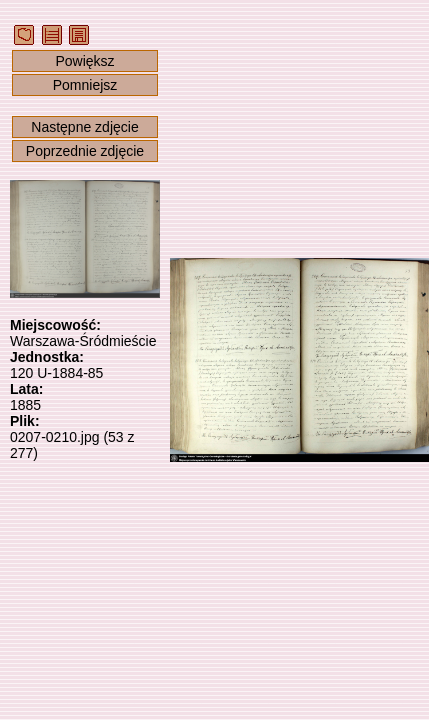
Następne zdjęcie (84, 127)
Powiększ (84, 61)
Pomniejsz (85, 85)
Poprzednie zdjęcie (85, 151)
